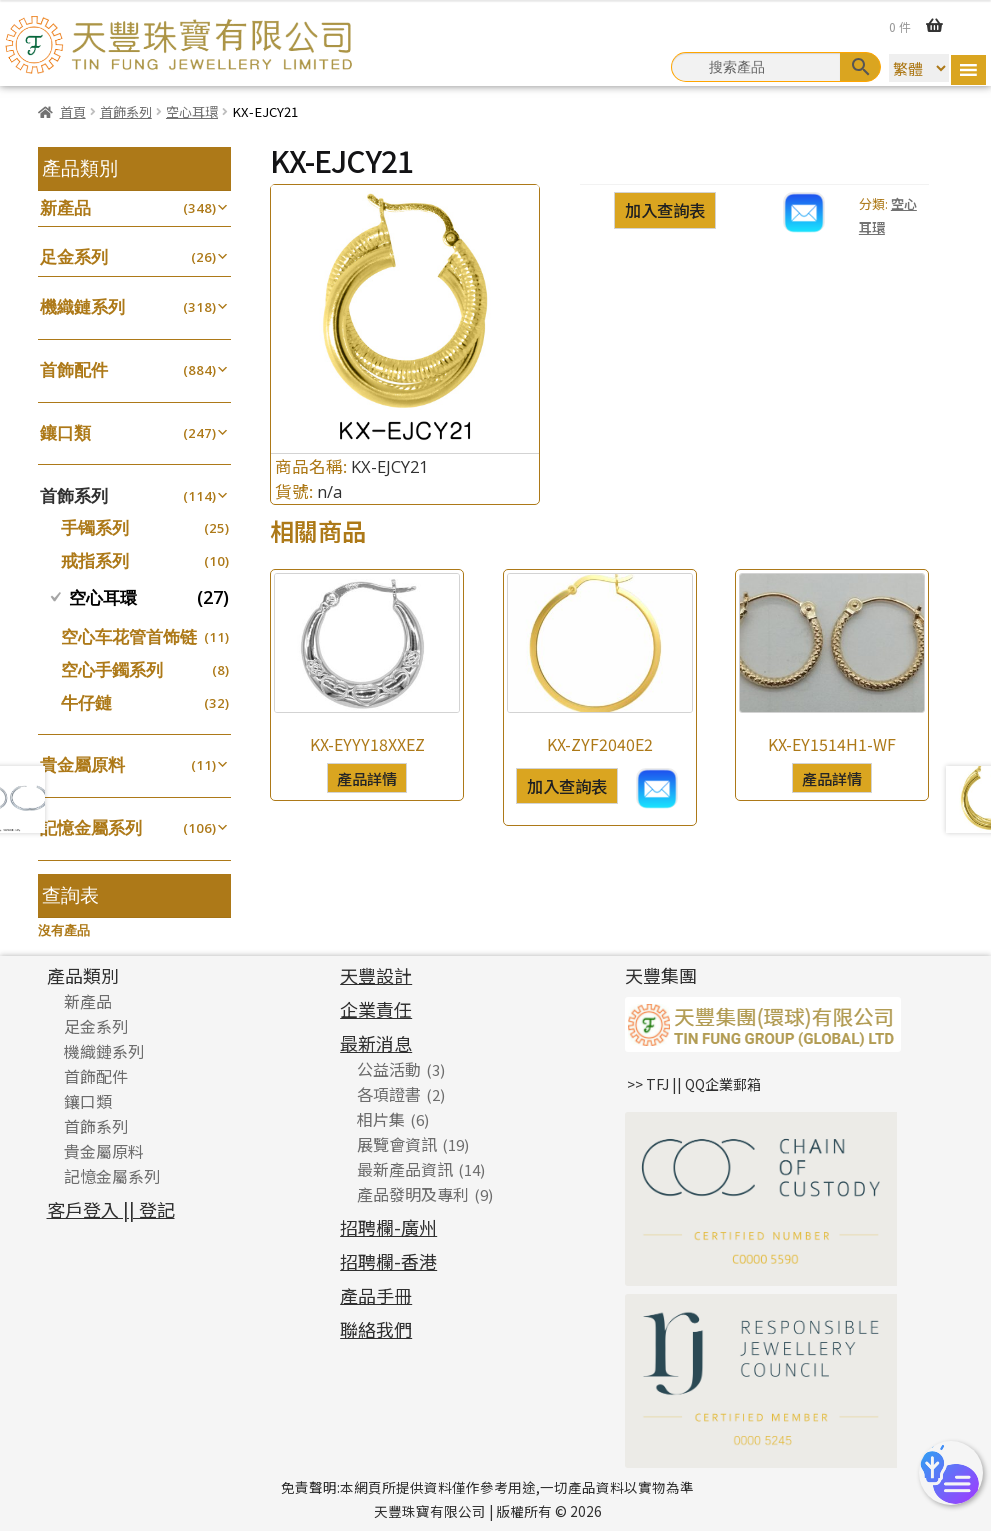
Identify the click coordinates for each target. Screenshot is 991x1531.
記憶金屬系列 (91, 827)
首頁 (73, 111)
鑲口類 (65, 432)
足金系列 (74, 256)
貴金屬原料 (82, 764)
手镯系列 (95, 527)
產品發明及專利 (413, 1194)
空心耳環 (192, 111)
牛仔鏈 (86, 702)
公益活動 (389, 1069)
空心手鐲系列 (112, 669)
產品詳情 (367, 778)
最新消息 (376, 1043)
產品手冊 (376, 1295)
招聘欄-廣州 (388, 1227)
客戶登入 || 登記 (111, 1209)
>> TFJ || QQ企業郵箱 (694, 1084)
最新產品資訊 (405, 1169)
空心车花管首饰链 (129, 636)
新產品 (65, 207)
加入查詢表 (665, 210)
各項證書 (389, 1094)
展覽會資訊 (397, 1144)
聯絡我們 (376, 1329)
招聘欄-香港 (388, 1261)
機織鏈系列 (82, 306)
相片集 (381, 1119)
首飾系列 (126, 111)
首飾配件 (74, 369)
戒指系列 (95, 560)
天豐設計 (376, 975)
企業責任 (376, 1009)
